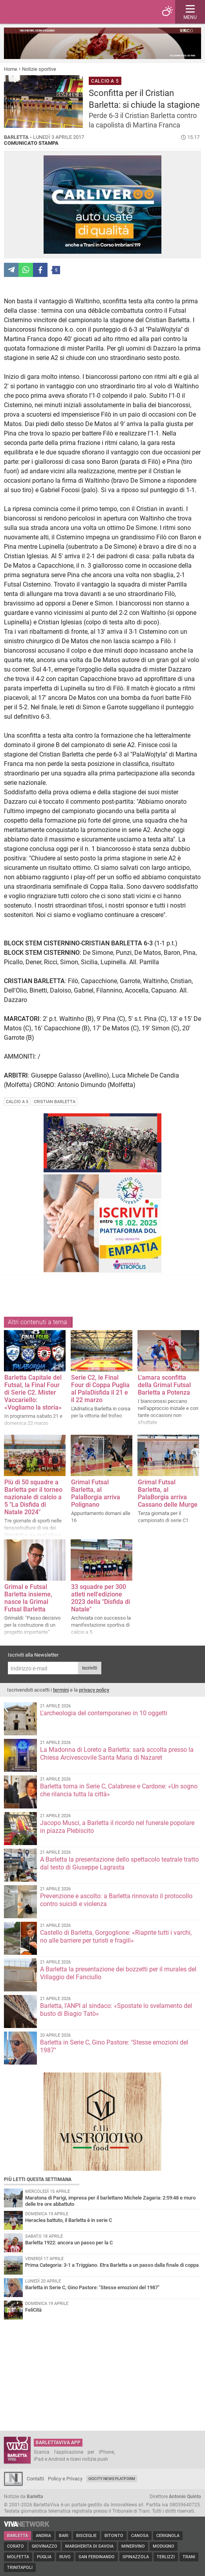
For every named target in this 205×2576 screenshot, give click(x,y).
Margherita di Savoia (89, 2546)
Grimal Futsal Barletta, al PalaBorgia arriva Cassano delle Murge (168, 1493)
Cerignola (167, 2535)
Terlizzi (166, 2556)
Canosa (139, 2535)
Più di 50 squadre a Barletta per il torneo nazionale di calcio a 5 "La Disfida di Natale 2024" (33, 1497)
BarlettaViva (44, 12)
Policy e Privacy (65, 2479)
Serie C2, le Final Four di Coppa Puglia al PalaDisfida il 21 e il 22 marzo (100, 1389)
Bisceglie (86, 2535)
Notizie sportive (39, 69)
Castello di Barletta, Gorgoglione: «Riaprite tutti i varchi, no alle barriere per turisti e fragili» (116, 1936)
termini (61, 1690)
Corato (15, 2546)
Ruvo (65, 2556)
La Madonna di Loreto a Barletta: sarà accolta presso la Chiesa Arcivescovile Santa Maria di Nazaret (117, 1753)
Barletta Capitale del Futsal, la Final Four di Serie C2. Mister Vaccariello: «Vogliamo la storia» (33, 1392)
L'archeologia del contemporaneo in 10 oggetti (103, 1713)
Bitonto (113, 2535)
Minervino (133, 2546)
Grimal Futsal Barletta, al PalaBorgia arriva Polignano (95, 1493)
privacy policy (94, 1690)
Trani (189, 2556)
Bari (63, 2535)
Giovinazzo (44, 2546)
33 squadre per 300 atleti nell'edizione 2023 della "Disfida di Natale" (100, 1598)
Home (10, 69)
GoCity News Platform (111, 2478)
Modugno (163, 2546)
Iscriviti (89, 1668)
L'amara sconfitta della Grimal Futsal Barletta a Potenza (164, 1385)
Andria (43, 2535)
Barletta (17, 2535)
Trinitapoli (20, 2567)
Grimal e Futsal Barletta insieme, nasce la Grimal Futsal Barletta (28, 1598)
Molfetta (18, 2556)
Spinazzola (136, 2556)
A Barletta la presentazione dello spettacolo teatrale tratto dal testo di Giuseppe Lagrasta (119, 1863)
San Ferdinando (97, 2556)
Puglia (44, 2556)
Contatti (35, 2479)
